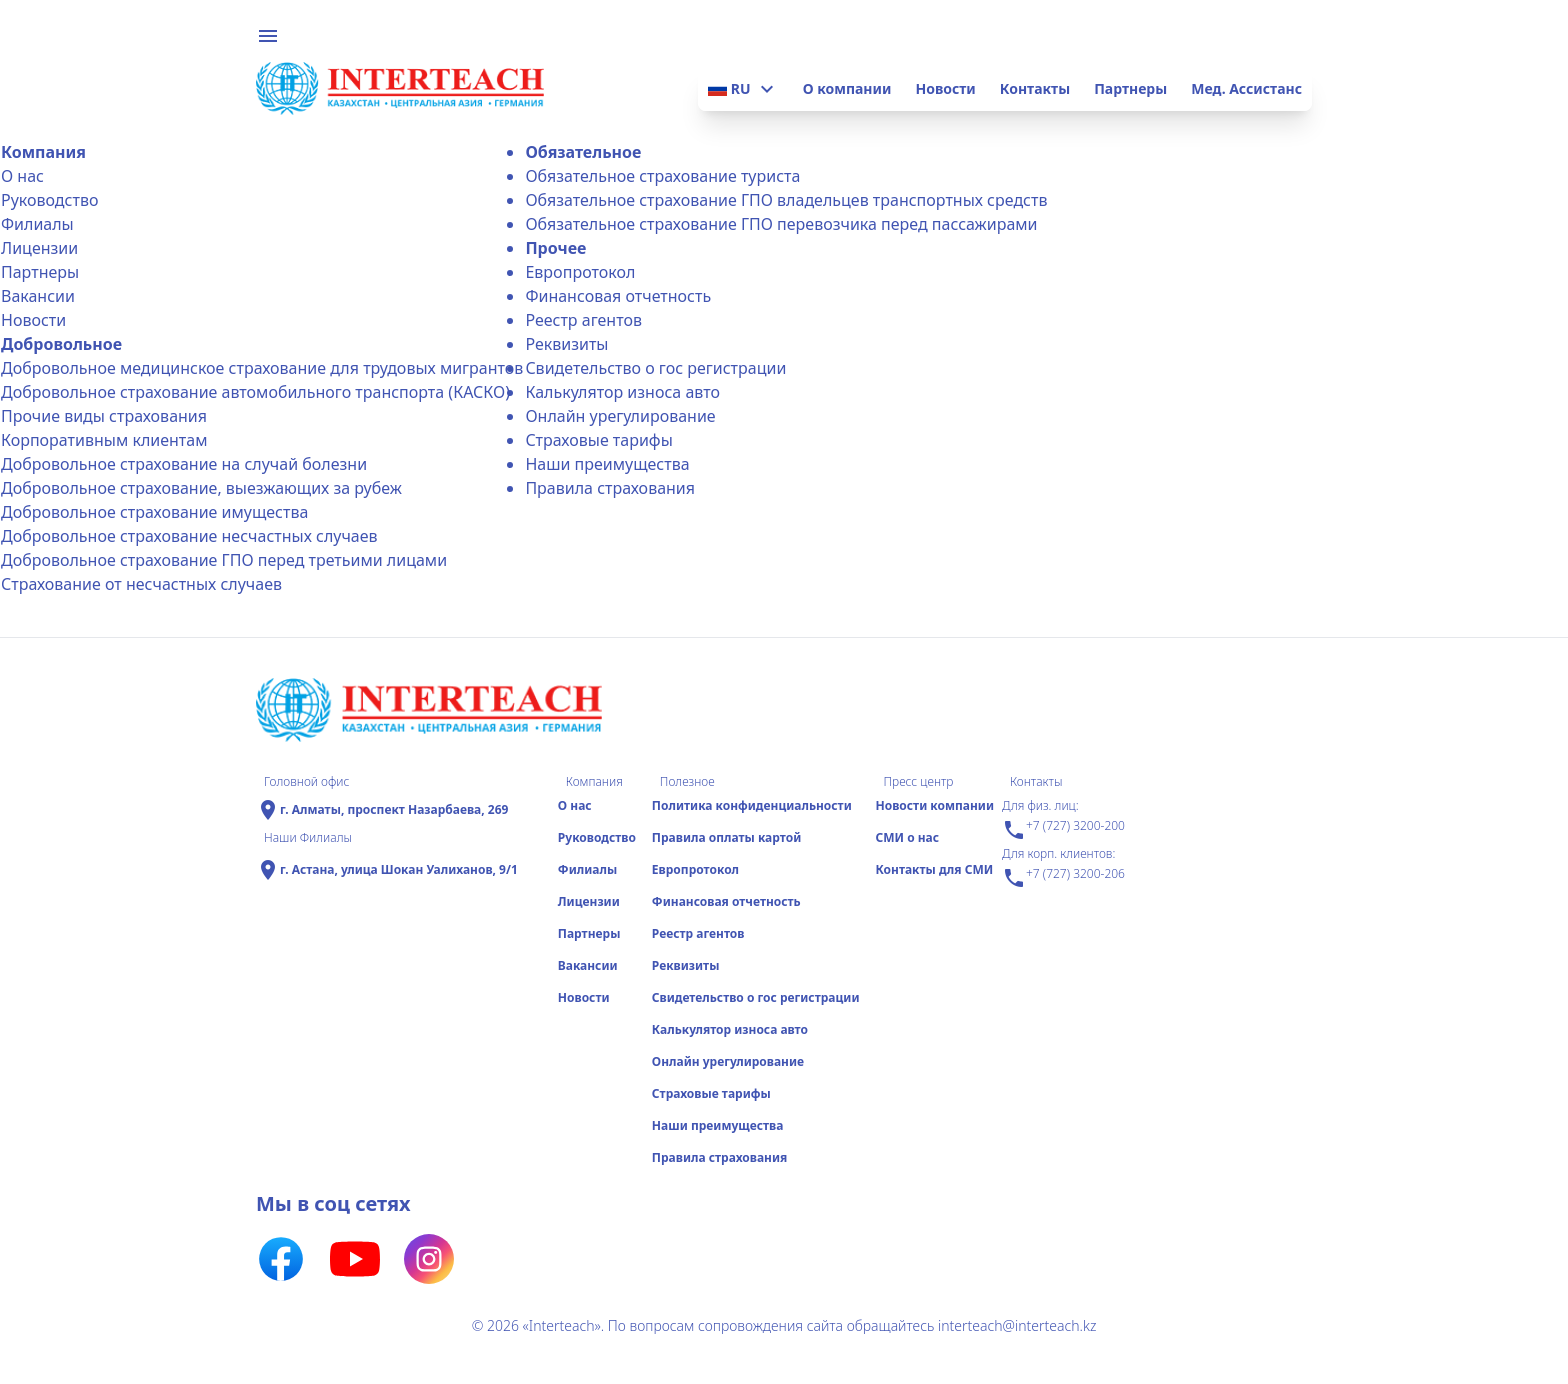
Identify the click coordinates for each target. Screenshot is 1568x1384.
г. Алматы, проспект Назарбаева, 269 (394, 810)
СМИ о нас (907, 837)
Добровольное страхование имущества (154, 512)
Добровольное (61, 344)
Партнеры (1130, 88)
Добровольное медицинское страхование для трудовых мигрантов (262, 368)
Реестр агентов (583, 320)
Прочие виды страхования (104, 416)
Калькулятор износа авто (622, 392)
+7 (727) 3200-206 (1063, 878)
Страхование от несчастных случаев (141, 584)
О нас (22, 176)
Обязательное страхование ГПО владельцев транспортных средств (786, 200)
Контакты (1035, 88)
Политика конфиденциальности (752, 805)
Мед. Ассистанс (1246, 88)
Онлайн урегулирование (620, 416)
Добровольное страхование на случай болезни (184, 464)
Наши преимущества (607, 464)
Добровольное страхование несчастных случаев (189, 536)
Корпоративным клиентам (104, 440)
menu (268, 36)
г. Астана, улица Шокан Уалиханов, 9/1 (399, 870)
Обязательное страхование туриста (662, 176)
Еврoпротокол (580, 272)
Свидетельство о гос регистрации (655, 368)
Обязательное (583, 152)
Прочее (555, 248)
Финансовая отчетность (618, 296)
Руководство (49, 200)
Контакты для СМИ (934, 869)
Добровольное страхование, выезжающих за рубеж (201, 488)
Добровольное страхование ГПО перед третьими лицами (224, 560)
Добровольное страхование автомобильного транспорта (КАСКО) (255, 392)
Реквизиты (566, 344)
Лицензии (39, 248)
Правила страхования (610, 488)
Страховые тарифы (598, 440)
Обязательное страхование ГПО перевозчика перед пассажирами (781, 224)
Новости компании (934, 805)
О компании (847, 88)
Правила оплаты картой (726, 837)
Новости (945, 88)
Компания (43, 152)
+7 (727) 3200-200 (1063, 830)
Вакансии (38, 296)
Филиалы (37, 224)
